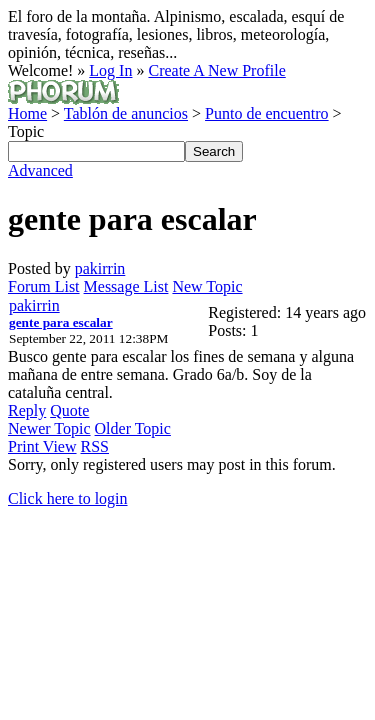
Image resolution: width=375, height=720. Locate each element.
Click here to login (68, 498)
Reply (27, 410)
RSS (95, 446)
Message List (126, 286)
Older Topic (133, 428)
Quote (69, 410)
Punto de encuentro (267, 113)
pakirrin (100, 268)
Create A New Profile (216, 70)
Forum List (44, 286)
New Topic (207, 286)
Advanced (40, 170)
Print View (42, 446)
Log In (110, 70)
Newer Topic (49, 428)
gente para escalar (61, 322)
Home (27, 113)
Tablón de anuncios (126, 113)
